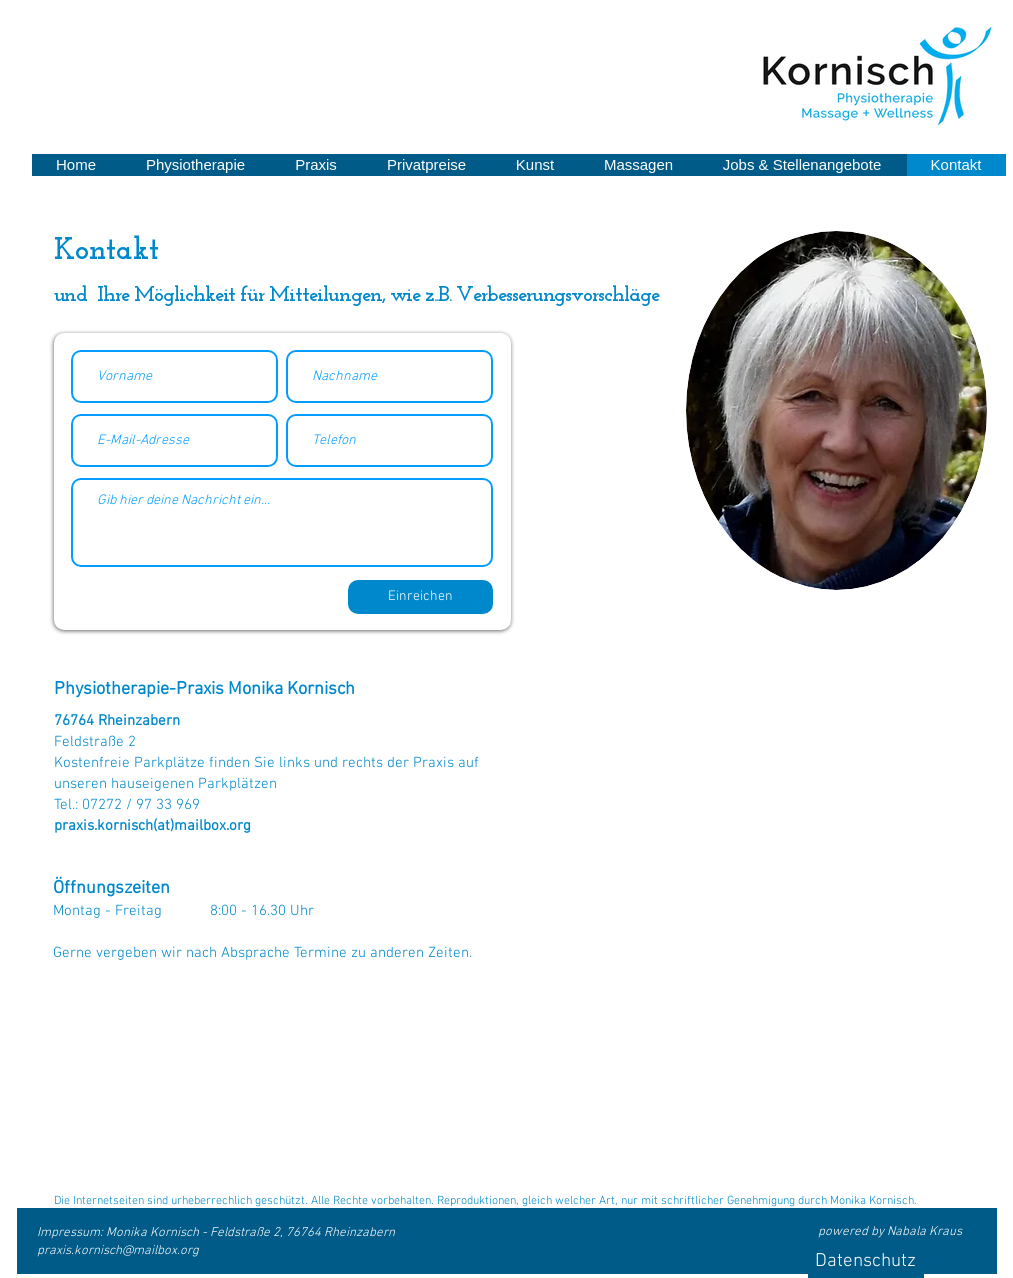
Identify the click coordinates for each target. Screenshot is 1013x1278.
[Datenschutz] (866, 1263)
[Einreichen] (420, 597)
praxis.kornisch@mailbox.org (118, 1251)
